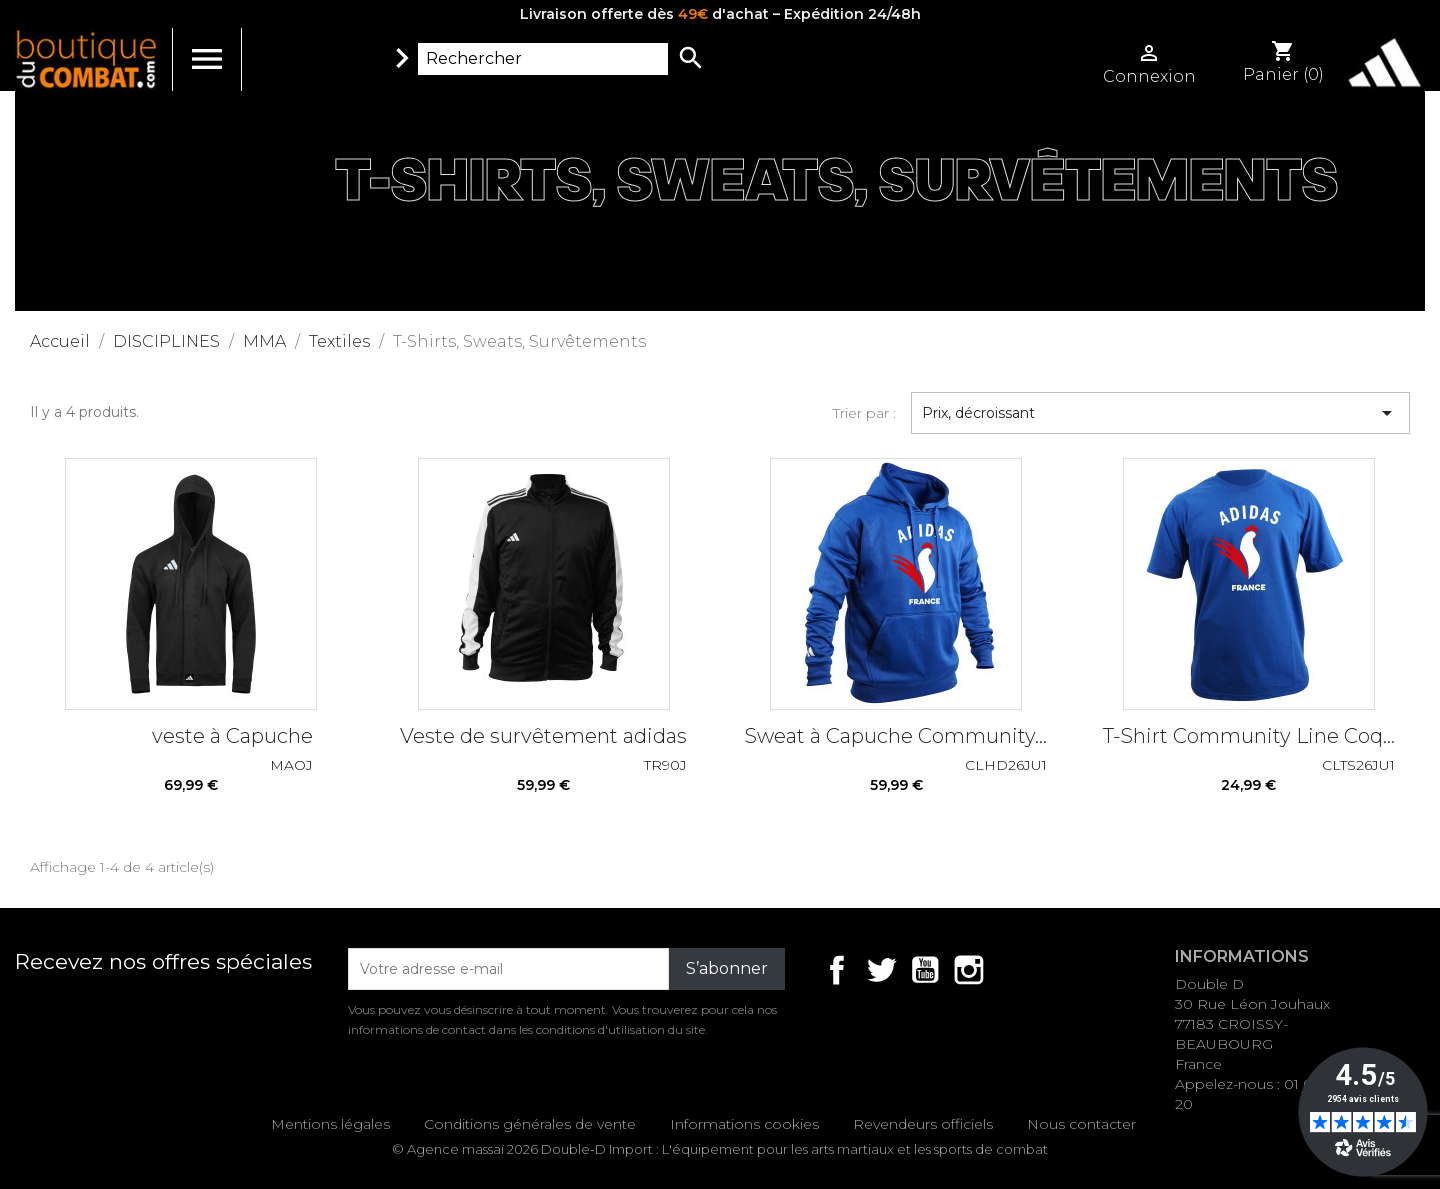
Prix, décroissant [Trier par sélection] (1160, 413)
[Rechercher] (543, 59)
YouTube (925, 970)
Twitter (881, 970)
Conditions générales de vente (530, 1124)
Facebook (837, 970)
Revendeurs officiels (923, 1124)
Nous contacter (1081, 1124)
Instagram (969, 970)
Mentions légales (330, 1124)
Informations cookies (744, 1124)
